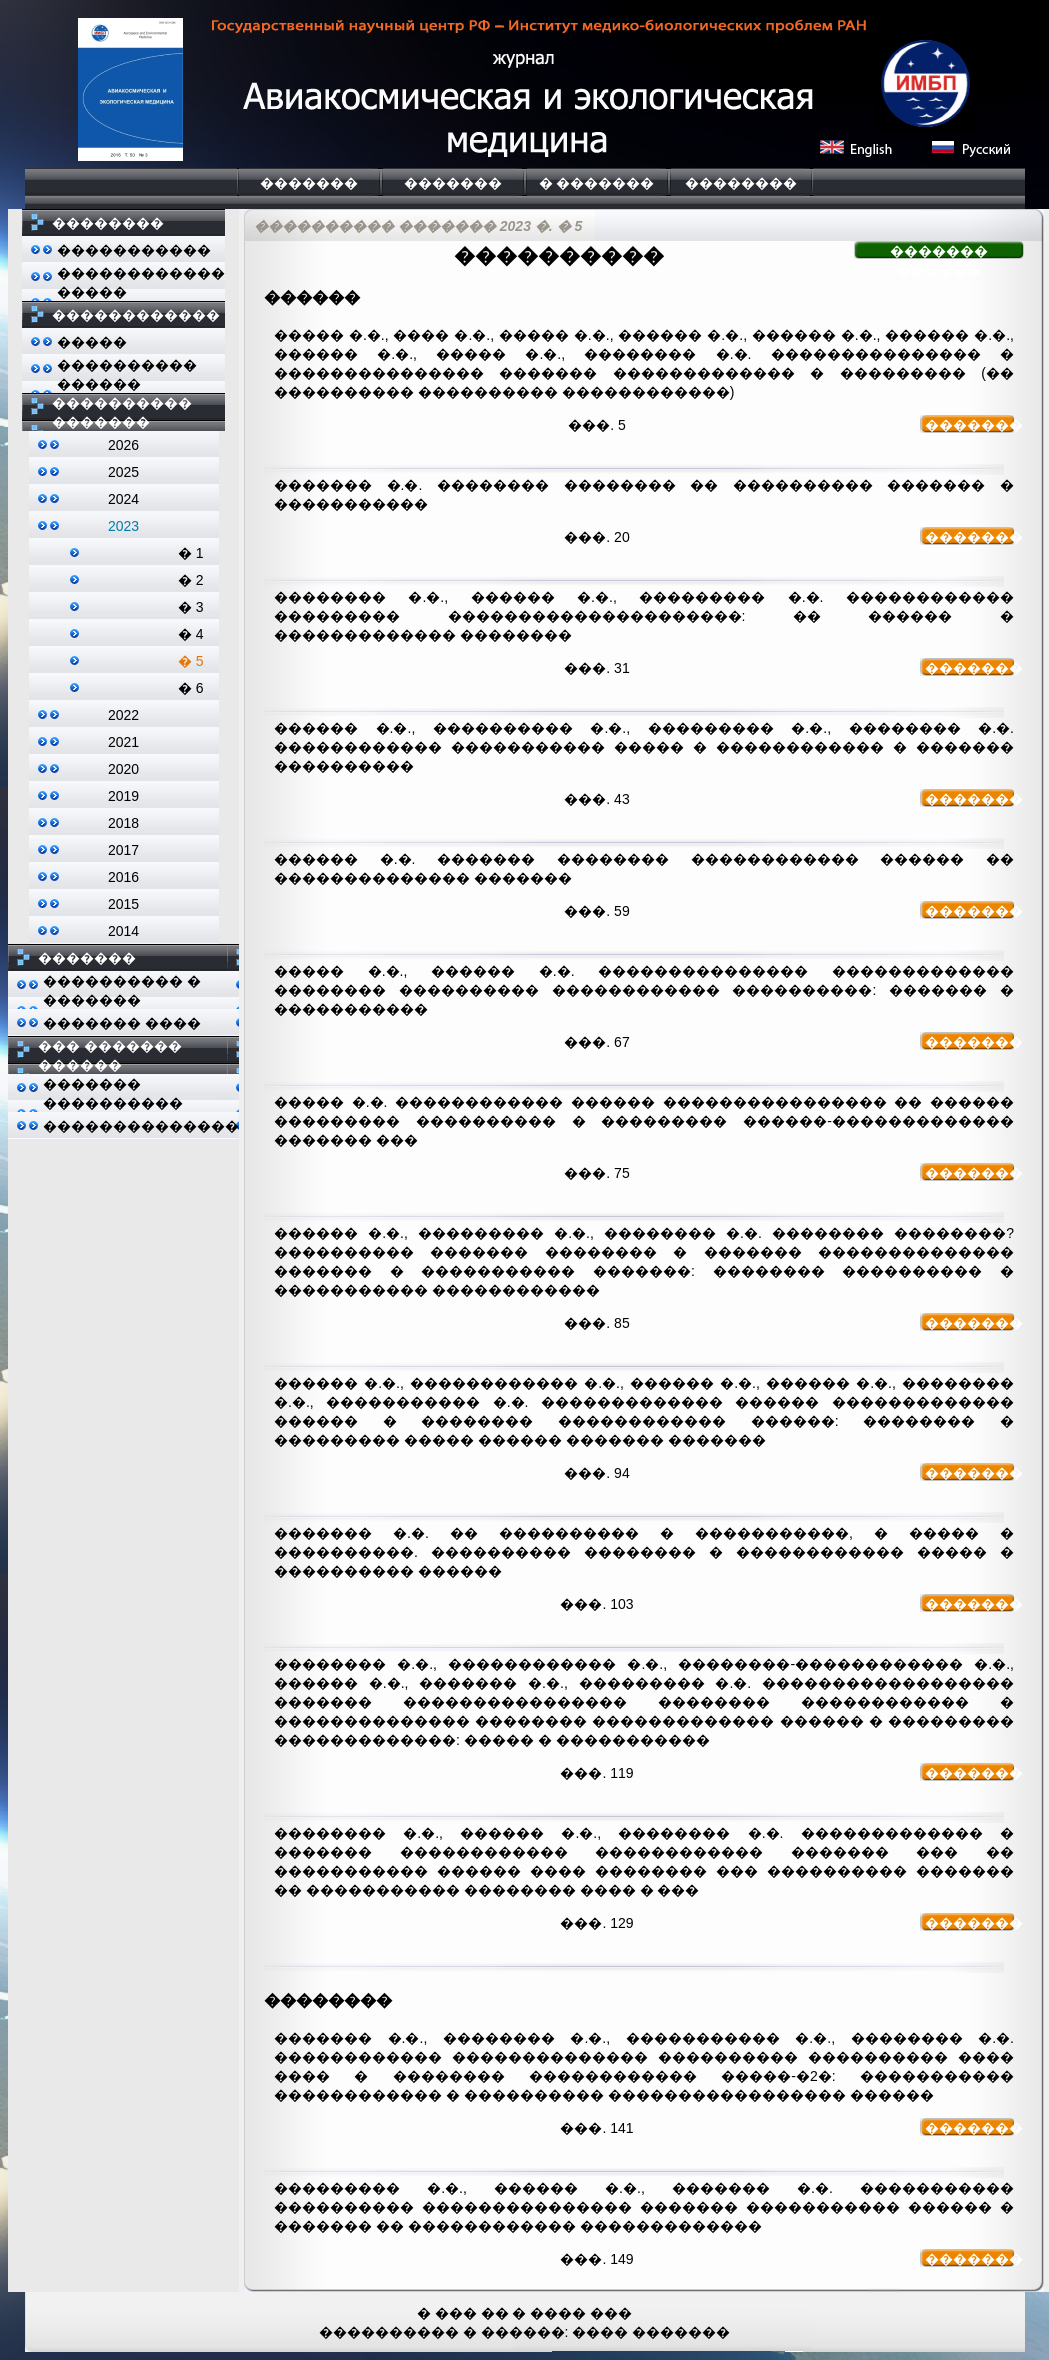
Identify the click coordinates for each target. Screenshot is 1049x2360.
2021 (123, 742)
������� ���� (122, 1023)
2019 (123, 796)
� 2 (191, 580)
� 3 (191, 607)
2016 (123, 877)
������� (309, 183)
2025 (123, 472)
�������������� (141, 1126)
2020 (123, 769)
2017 (123, 850)
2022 (123, 715)
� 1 (191, 553)
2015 (123, 904)
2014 (123, 931)
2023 (123, 526)
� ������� (597, 183)
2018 (123, 823)
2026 (123, 445)
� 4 (191, 634)
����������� (134, 250)
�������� (741, 183)
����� (92, 342)
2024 (123, 499)
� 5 (191, 661)
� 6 (191, 688)
